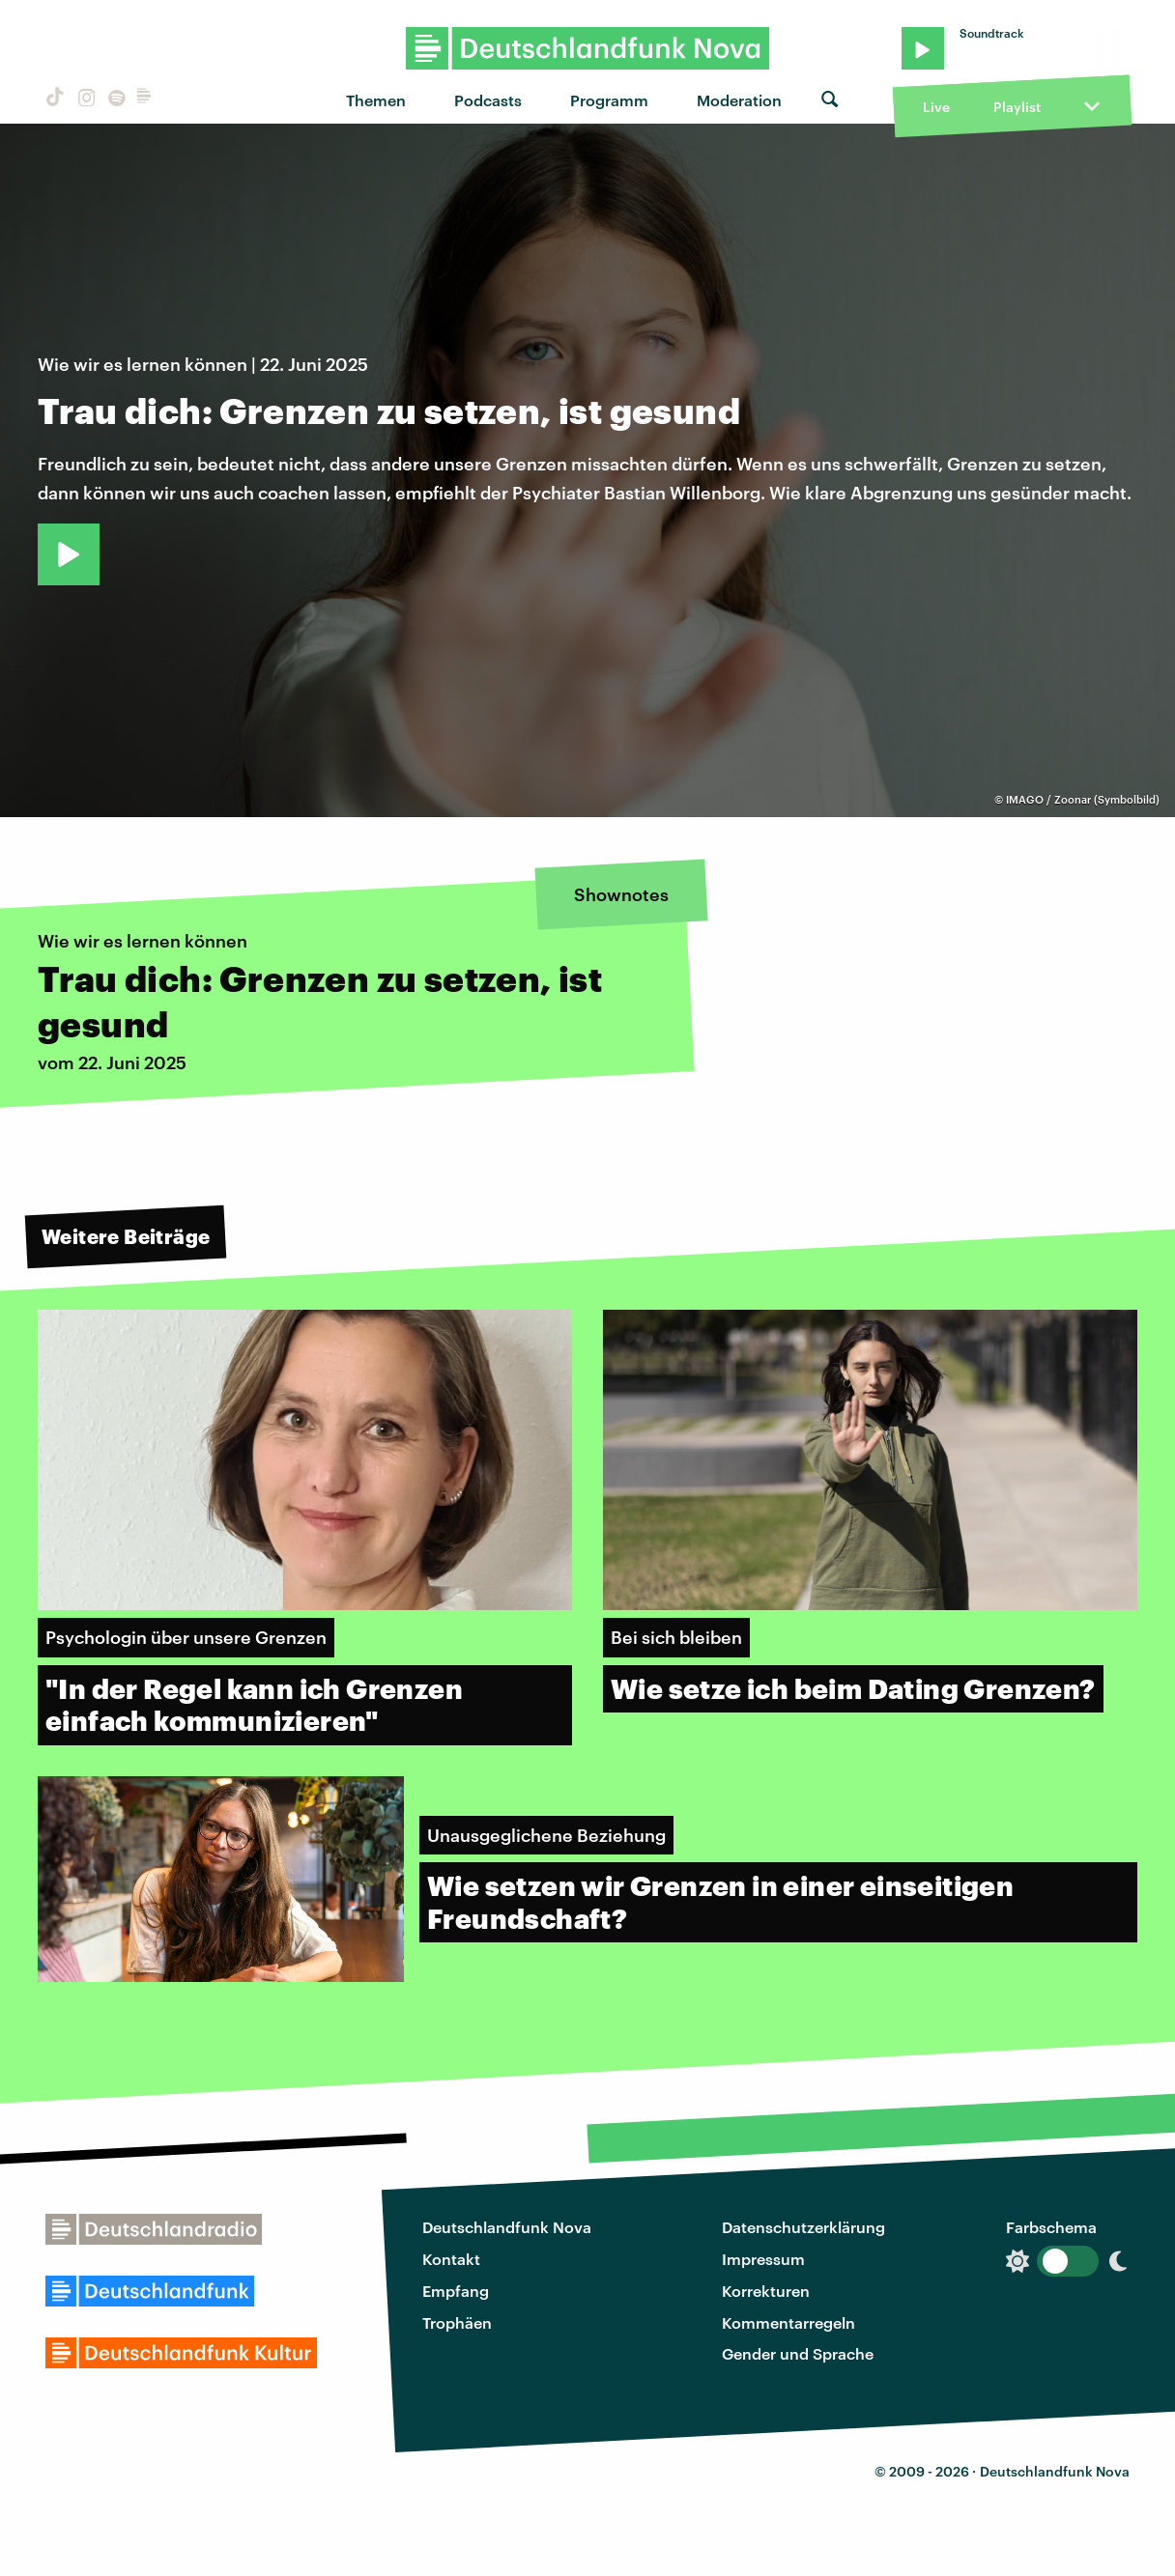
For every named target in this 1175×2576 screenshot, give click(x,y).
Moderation (739, 100)
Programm (609, 100)
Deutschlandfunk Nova (506, 2227)
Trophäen (457, 2322)
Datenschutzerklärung (803, 2227)
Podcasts (488, 100)
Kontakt (451, 2259)
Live (936, 107)
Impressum (763, 2259)
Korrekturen (766, 2290)
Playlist (1017, 107)
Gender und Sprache (798, 2353)
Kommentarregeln (788, 2322)
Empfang (455, 2290)
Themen (376, 100)
